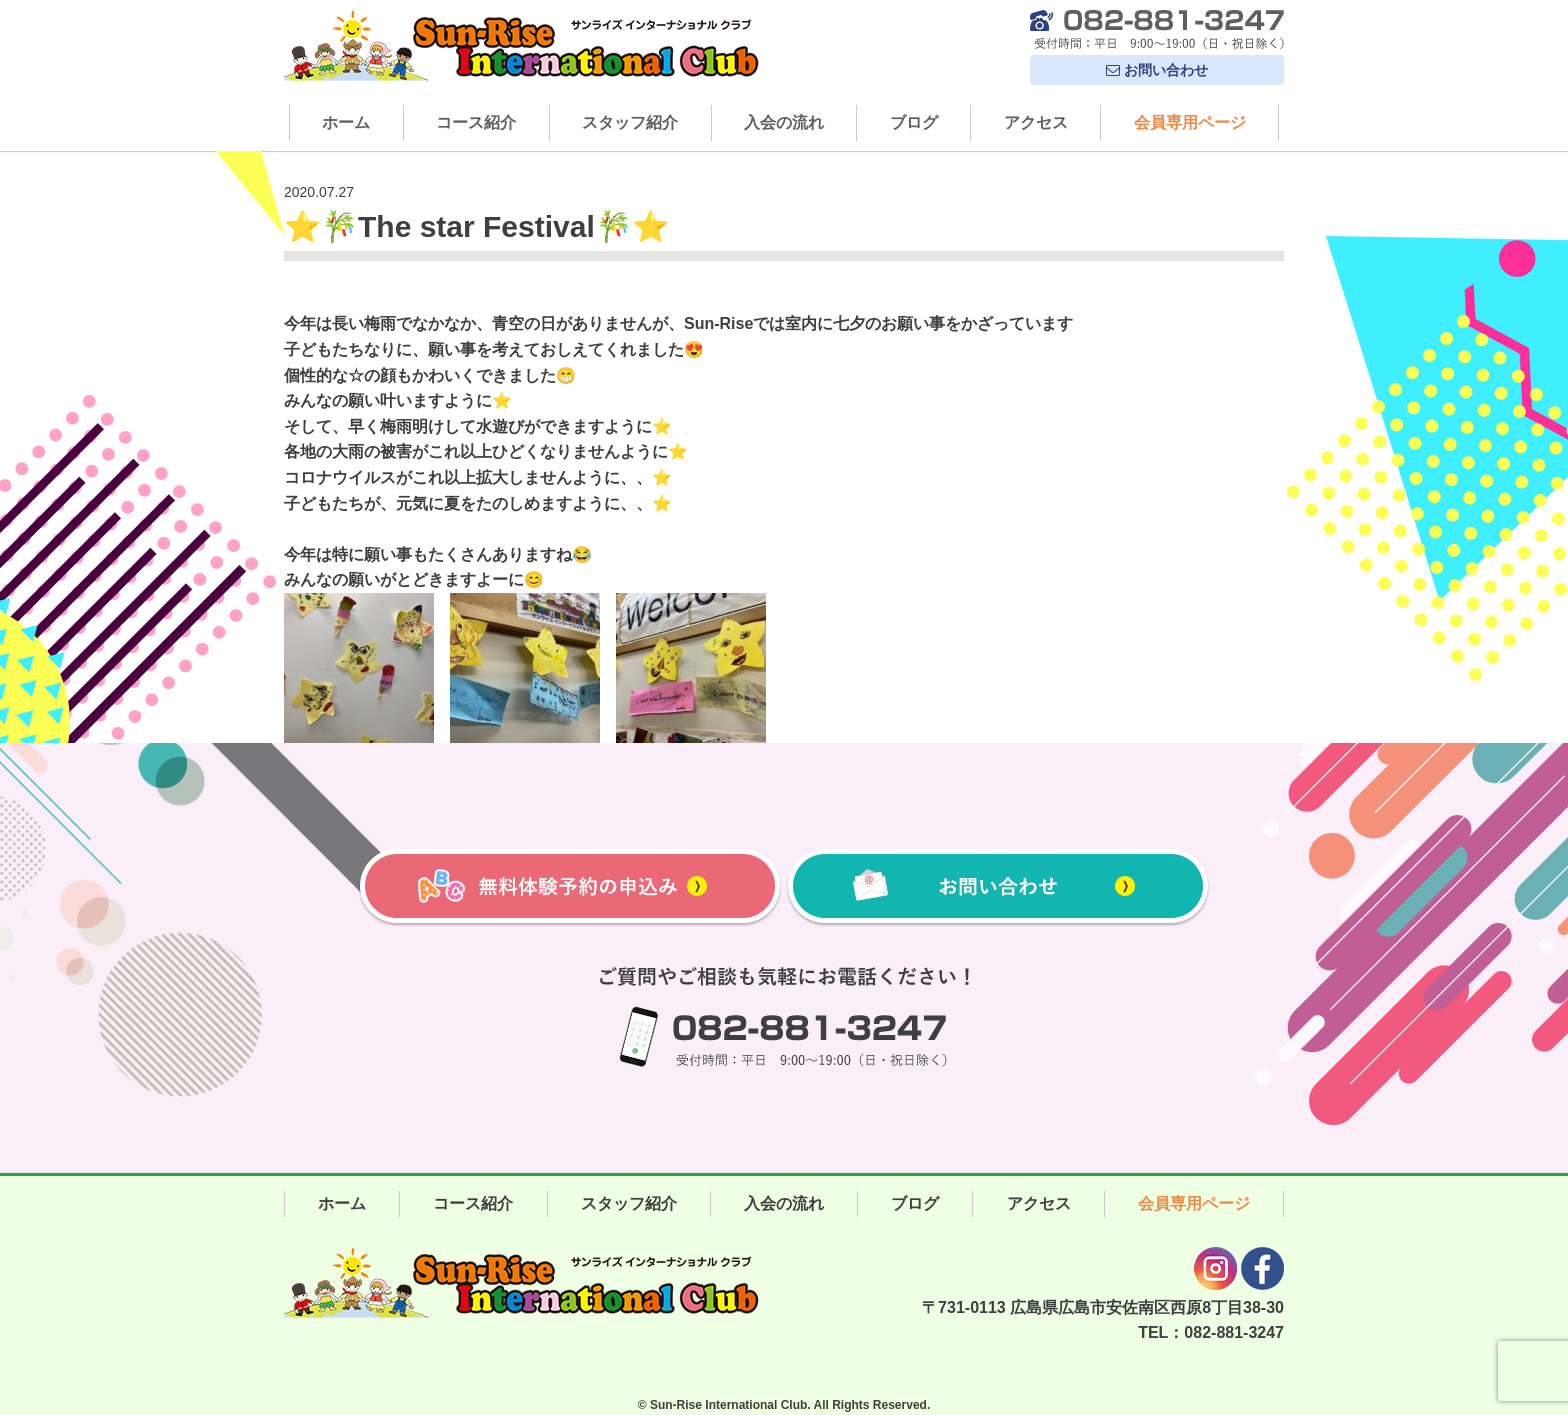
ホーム (346, 122)
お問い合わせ (1157, 70)
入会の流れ (784, 122)
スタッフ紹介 (630, 122)
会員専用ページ (1190, 122)
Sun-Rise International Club (728, 1405)
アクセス (1036, 122)
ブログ (914, 122)
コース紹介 (476, 122)
